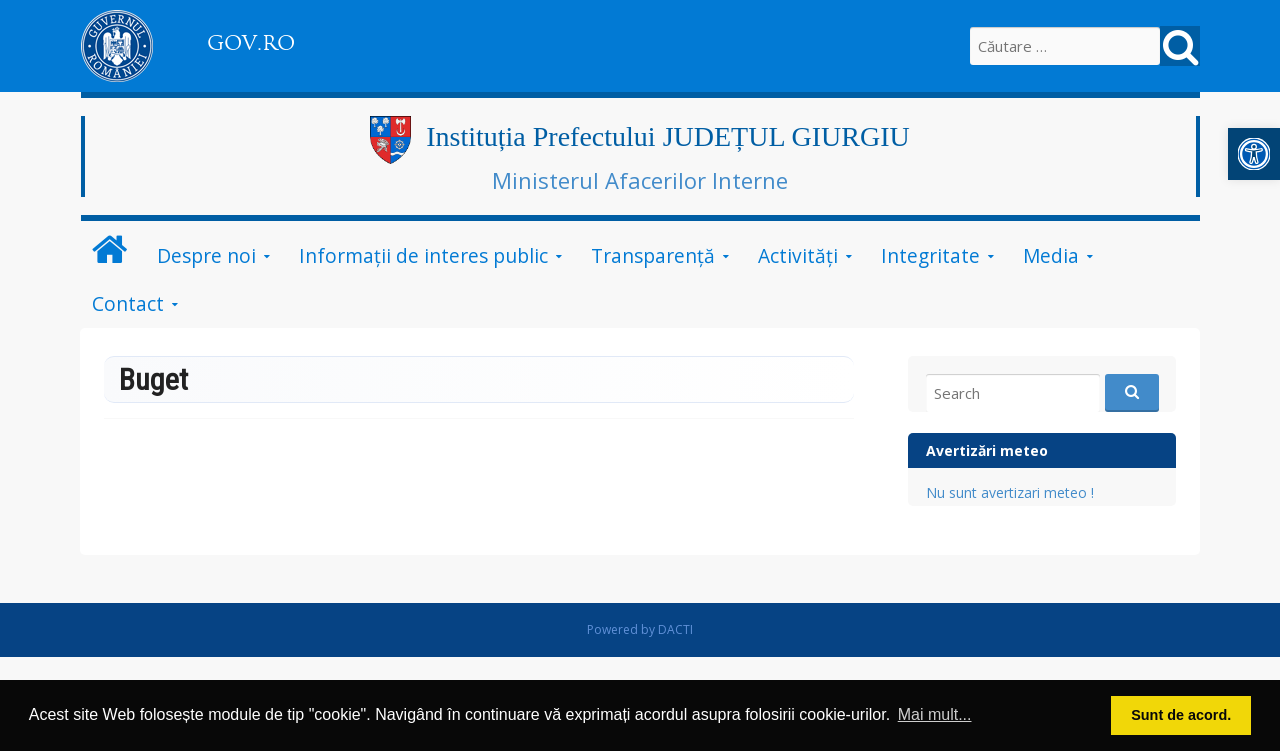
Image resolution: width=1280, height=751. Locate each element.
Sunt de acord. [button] (1181, 715)
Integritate (930, 255)
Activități (798, 255)
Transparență (653, 255)
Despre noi (206, 255)
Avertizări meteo (987, 450)
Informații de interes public (423, 255)
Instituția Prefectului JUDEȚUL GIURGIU (667, 136)
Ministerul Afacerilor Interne (640, 180)
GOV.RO (251, 43)
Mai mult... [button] (935, 714)
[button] (1254, 154)
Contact (128, 303)
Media (1051, 255)
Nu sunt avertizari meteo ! (1010, 492)
